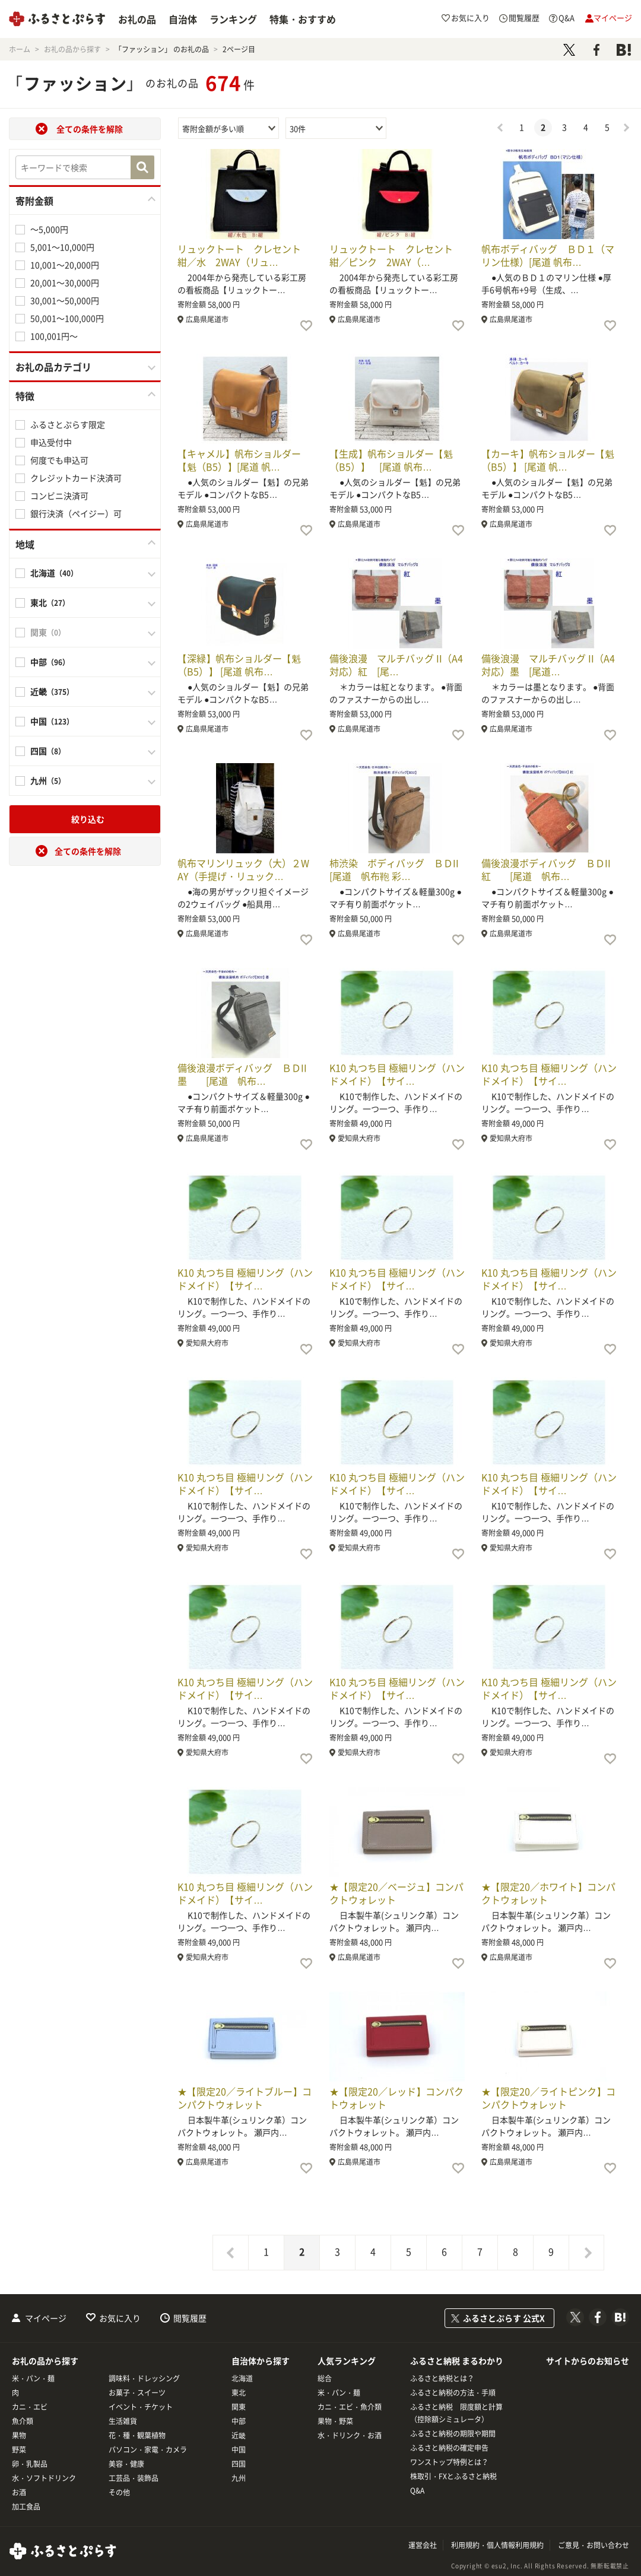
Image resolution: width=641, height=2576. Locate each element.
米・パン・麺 (33, 2378)
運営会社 (422, 2545)
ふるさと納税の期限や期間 (453, 2433)
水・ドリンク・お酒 (350, 2435)
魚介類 (22, 2421)
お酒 (19, 2492)
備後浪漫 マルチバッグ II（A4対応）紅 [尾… (396, 664)
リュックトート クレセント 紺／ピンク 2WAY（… (395, 255)
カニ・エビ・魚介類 (350, 2407)
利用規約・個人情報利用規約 (497, 2545)
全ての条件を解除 (89, 129)
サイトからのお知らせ (587, 2361)
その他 (119, 2492)
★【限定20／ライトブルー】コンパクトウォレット (244, 2097)
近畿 (238, 2435)
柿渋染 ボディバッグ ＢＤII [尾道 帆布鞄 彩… (398, 869)
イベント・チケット (141, 2407)
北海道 (242, 2378)
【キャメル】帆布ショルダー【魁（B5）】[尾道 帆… (239, 460)
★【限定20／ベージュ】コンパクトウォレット (396, 1893)
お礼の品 (137, 19)
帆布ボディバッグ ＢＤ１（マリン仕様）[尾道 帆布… (547, 255)
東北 (238, 2392)
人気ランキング (347, 2361)
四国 (238, 2464)
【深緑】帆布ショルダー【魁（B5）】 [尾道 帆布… (239, 664)
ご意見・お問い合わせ (593, 2545)
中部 (238, 2421)
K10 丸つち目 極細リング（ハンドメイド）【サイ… (397, 1074)
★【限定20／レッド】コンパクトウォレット (396, 2097)
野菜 (19, 2449)
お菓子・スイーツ (137, 2392)
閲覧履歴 (190, 2318)
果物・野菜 (335, 2421)
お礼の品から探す (45, 2361)
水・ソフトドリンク (44, 2478)
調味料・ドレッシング (144, 2378)
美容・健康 (126, 2464)
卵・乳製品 (29, 2464)
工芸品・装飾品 (133, 2478)
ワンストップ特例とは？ (449, 2462)
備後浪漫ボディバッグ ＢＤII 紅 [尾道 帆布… (550, 869)
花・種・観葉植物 (137, 2435)
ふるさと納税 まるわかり (456, 2361)
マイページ (45, 2318)
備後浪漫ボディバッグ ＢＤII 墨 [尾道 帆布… (246, 1074)
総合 (325, 2378)
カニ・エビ (29, 2407)
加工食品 (26, 2506)
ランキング (233, 19)
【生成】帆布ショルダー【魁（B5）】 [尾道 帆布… (391, 460)
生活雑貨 (123, 2421)
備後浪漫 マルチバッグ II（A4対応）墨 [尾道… (548, 664)
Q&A (417, 2490)
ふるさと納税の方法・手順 (453, 2392)
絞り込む (87, 819)
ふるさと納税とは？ (442, 2378)
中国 (238, 2449)
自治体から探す (260, 2361)
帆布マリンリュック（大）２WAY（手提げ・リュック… (243, 869)
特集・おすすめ (302, 19)
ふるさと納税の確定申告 (449, 2447)
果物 (19, 2435)
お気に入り (120, 2318)
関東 (238, 2407)
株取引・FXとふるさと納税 (453, 2476)
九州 (238, 2478)
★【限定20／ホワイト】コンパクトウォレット (548, 1893)
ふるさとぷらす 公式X (504, 2318)
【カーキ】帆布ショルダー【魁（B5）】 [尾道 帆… (547, 460)
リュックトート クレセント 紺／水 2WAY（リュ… (243, 255)
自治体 (183, 19)
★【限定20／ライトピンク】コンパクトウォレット (548, 2097)
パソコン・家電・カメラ (148, 2449)
